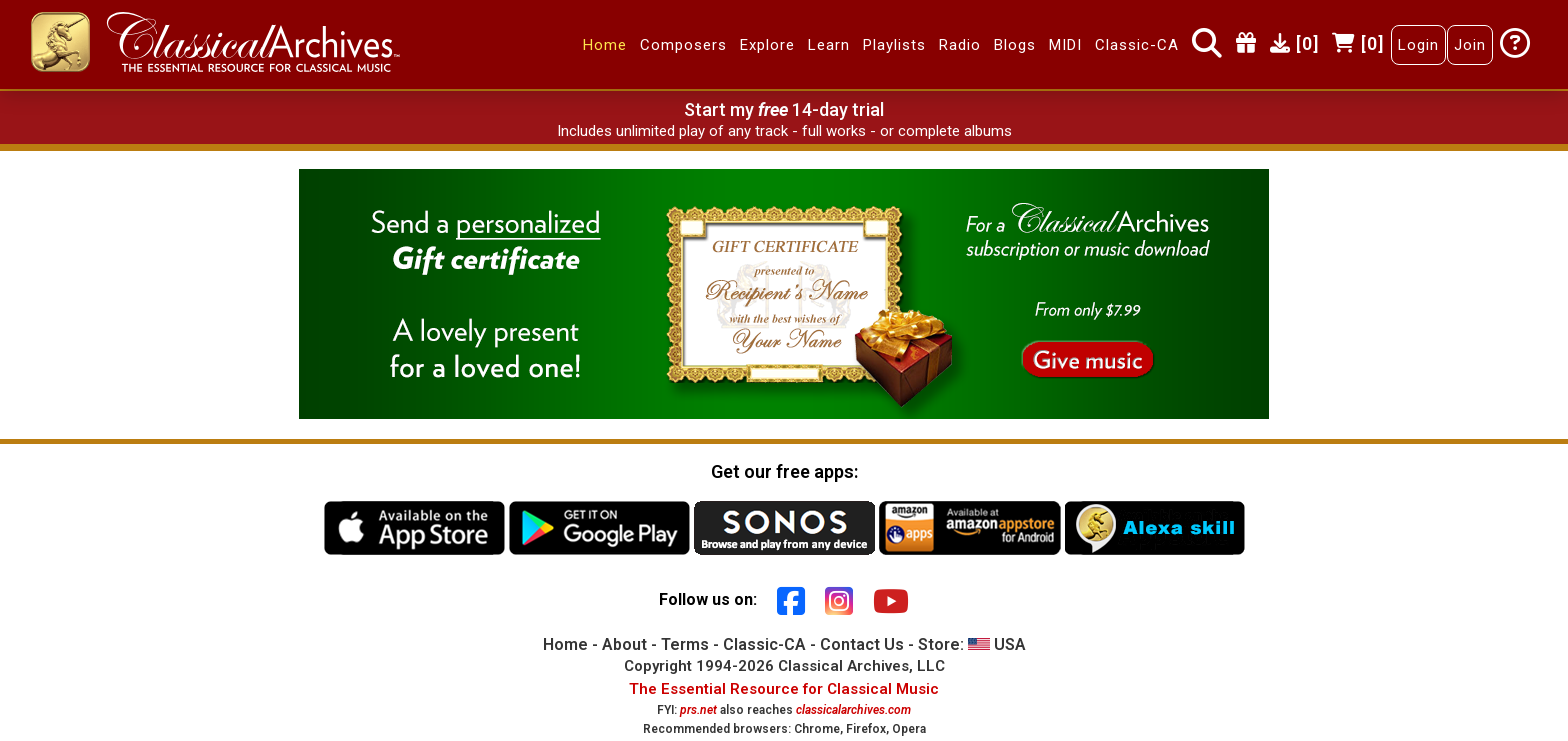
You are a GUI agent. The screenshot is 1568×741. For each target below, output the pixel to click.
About (624, 644)
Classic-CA (1137, 45)
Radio (960, 45)
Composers (683, 45)
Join (1470, 45)
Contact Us (862, 644)
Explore (767, 45)
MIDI (1065, 45)
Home (605, 45)
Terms (685, 644)
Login (1418, 45)
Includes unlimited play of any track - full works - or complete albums (784, 131)
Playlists (894, 45)
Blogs (1015, 45)
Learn (829, 45)
